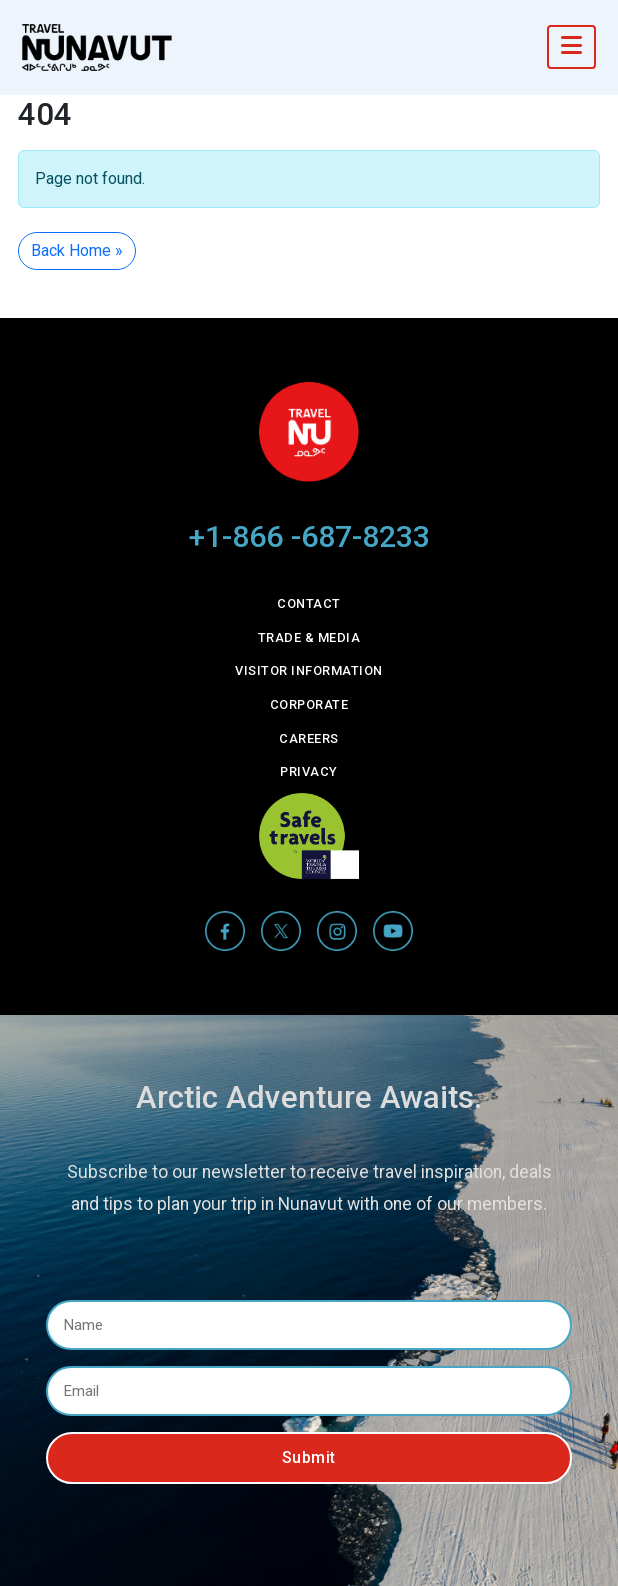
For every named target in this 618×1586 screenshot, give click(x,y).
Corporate (309, 704)
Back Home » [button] (77, 250)
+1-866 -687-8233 (309, 536)
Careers (309, 738)
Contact (309, 603)
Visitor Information (309, 670)
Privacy (309, 771)
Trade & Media (309, 637)
